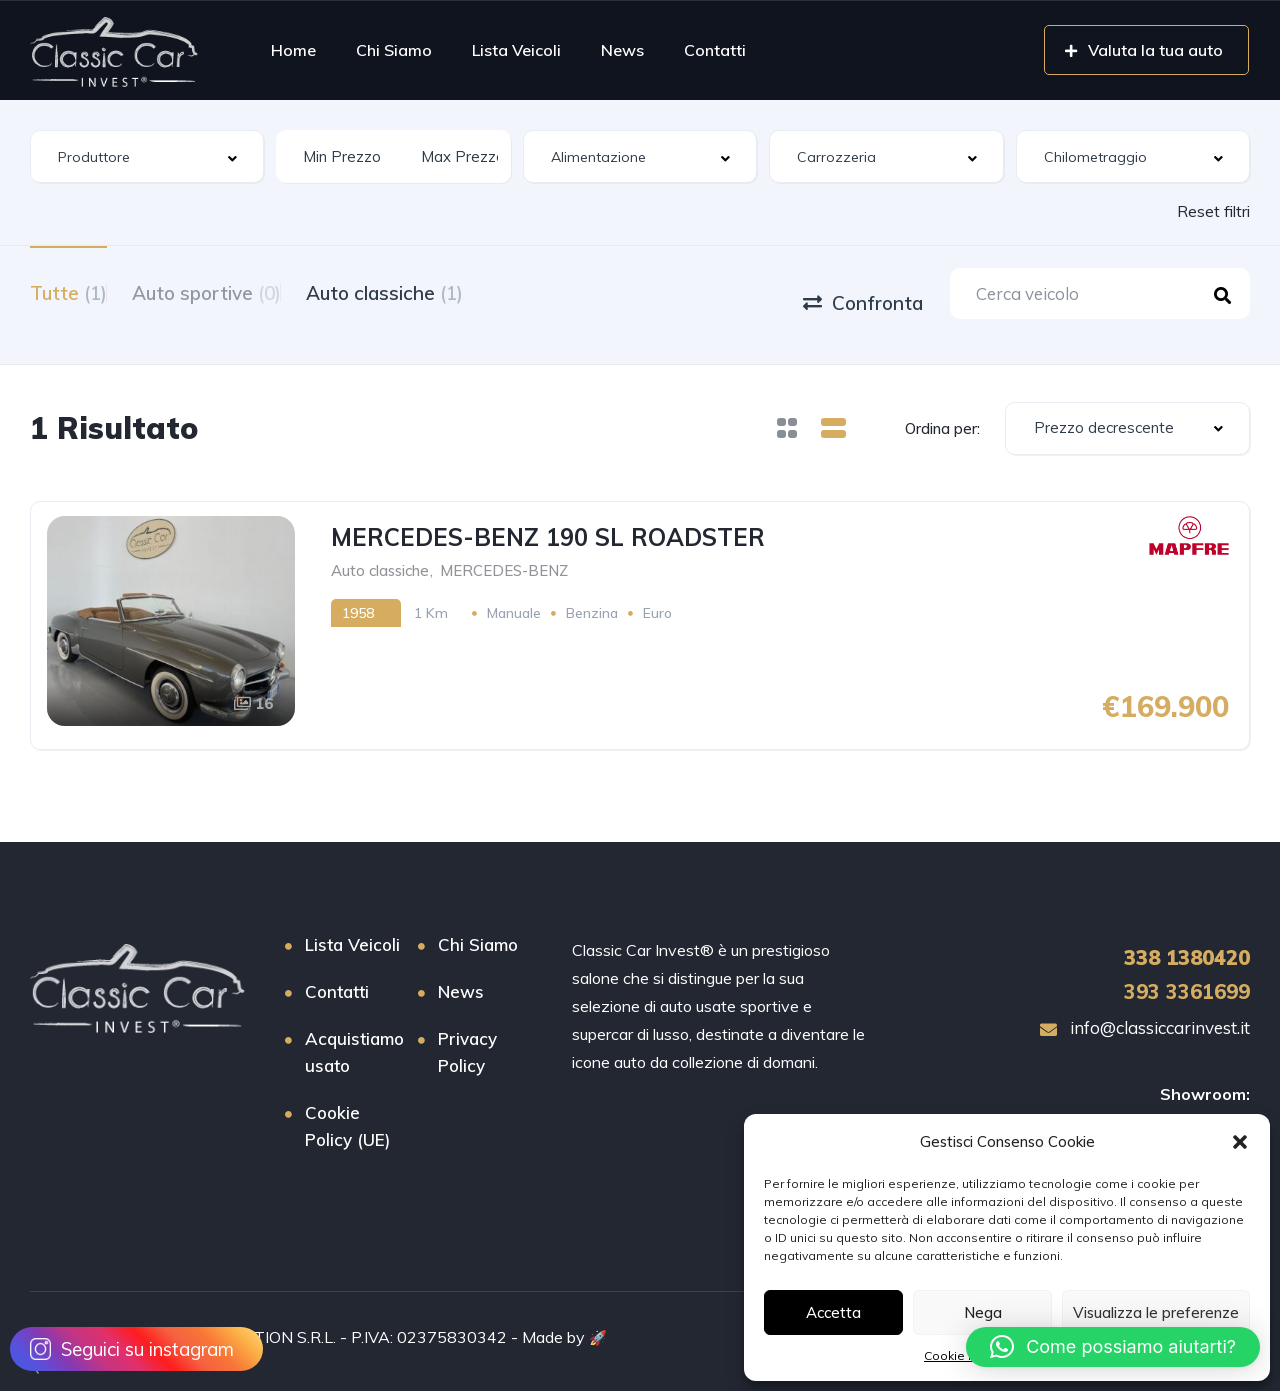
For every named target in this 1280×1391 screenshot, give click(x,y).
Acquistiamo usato (354, 1034)
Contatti (715, 50)
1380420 (1187, 939)
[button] (1240, 1142)
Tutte (68, 291)
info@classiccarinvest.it (1145, 1009)
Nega (983, 1312)
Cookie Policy (963, 1355)
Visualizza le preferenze (1156, 1312)
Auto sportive (231, 291)
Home (293, 50)
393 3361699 (1187, 973)
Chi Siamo (394, 50)
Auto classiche (434, 291)
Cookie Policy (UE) (347, 1108)
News (622, 50)
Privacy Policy (467, 1034)
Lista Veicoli (516, 50)
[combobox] (147, 156)
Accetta (833, 1312)
